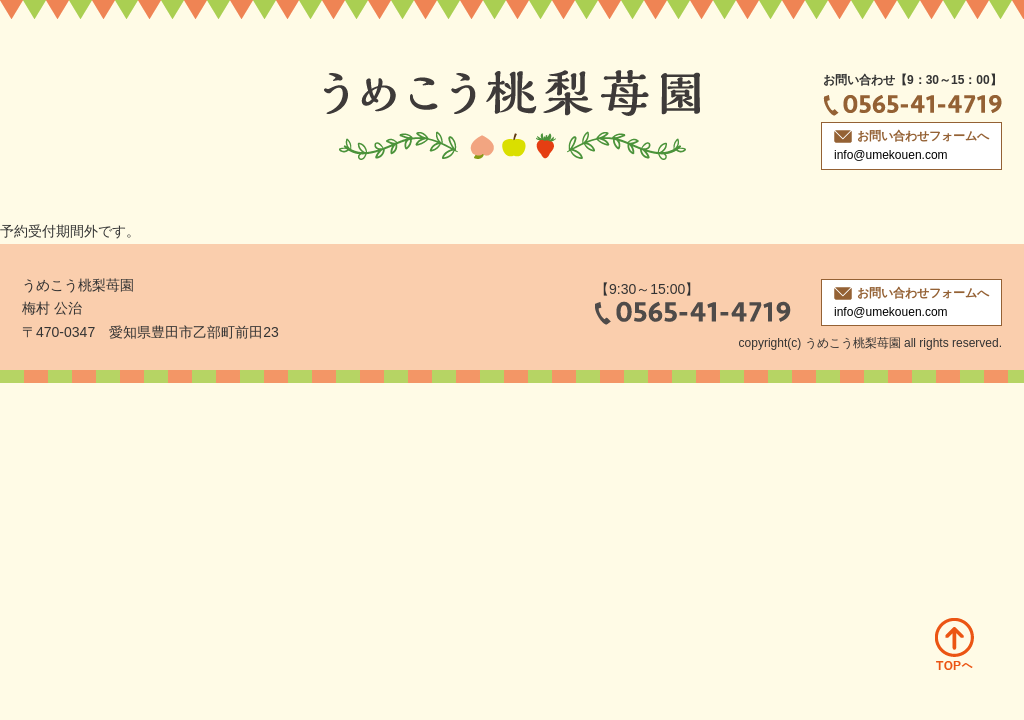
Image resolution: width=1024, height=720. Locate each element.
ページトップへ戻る (954, 644)
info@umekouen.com (891, 155)
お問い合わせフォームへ (911, 136)
